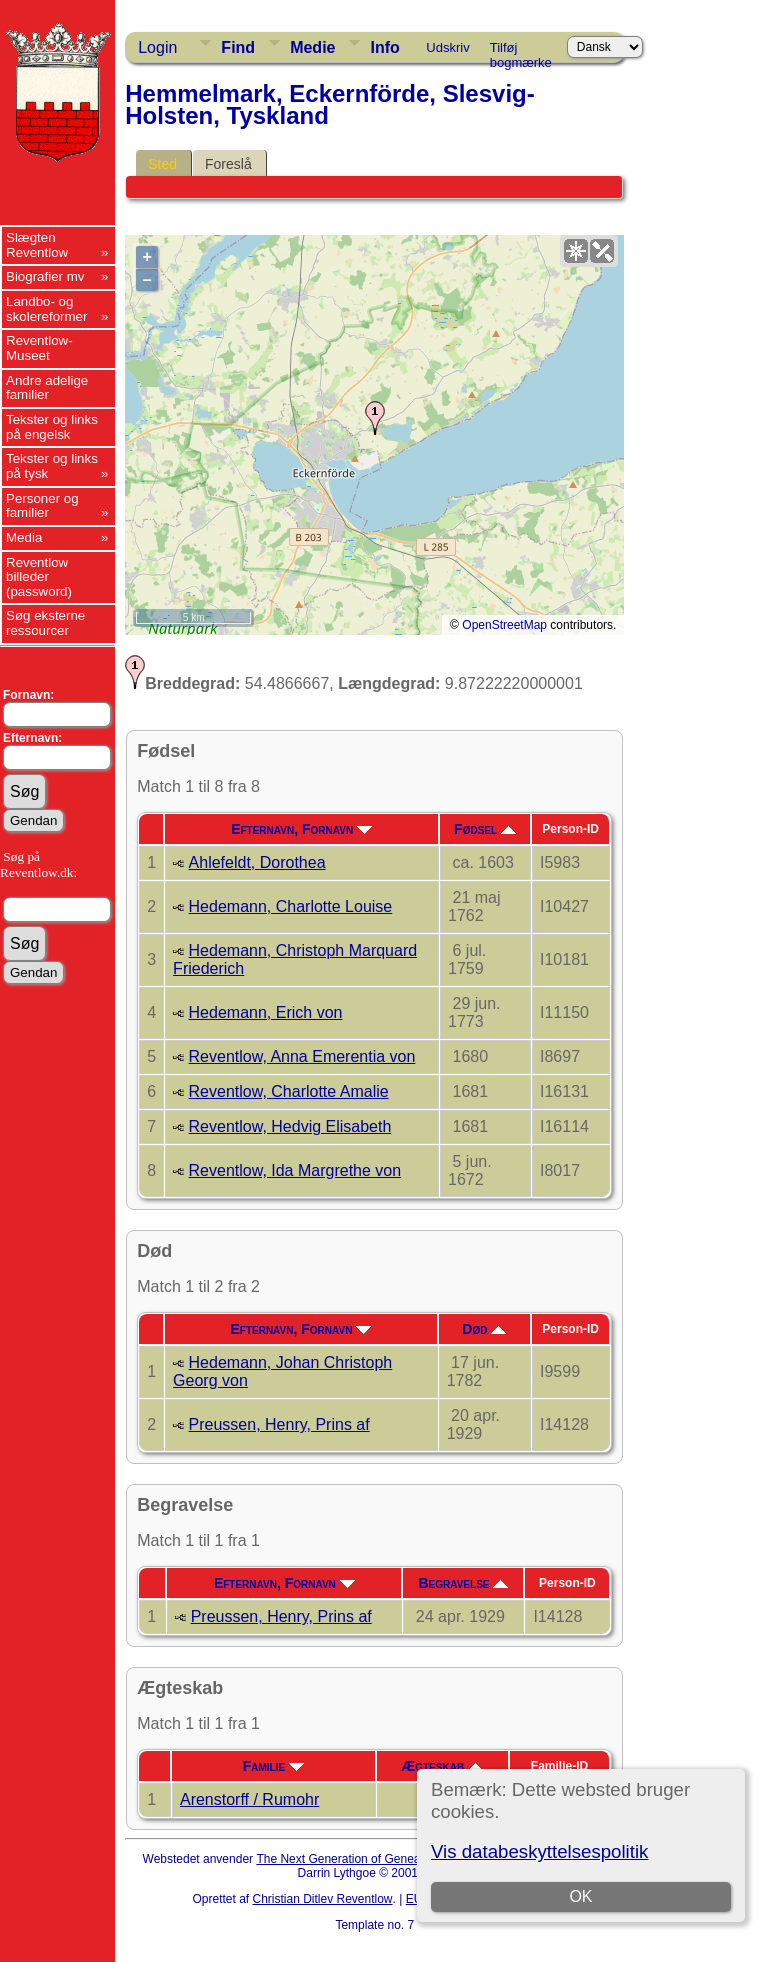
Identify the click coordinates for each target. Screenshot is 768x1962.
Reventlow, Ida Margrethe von (295, 1170)
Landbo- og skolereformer (46, 309)
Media (24, 537)
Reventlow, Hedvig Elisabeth (290, 1126)
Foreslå (228, 164)
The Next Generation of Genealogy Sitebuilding (382, 1859)
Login (157, 47)
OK (580, 1896)
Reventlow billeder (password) (39, 577)
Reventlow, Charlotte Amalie (289, 1091)
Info (384, 47)
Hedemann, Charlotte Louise (291, 906)
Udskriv (447, 47)
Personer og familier (42, 506)
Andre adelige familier (47, 388)
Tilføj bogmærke (521, 51)
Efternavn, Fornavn (301, 829)
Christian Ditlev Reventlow (322, 1899)
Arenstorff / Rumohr (249, 1799)
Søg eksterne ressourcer (45, 623)
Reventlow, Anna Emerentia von (302, 1056)
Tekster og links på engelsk (52, 427)
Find (238, 47)
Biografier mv (45, 276)
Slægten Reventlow (37, 245)
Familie (273, 1766)
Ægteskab (442, 1766)
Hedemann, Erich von (266, 1012)
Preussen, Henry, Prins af (279, 1424)
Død (484, 1329)
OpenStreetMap (504, 625)
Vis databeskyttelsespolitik (539, 1851)
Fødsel (485, 829)
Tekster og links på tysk (52, 466)
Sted (162, 164)
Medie (312, 47)
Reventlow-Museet (39, 348)
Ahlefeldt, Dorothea (257, 862)
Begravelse (463, 1583)
